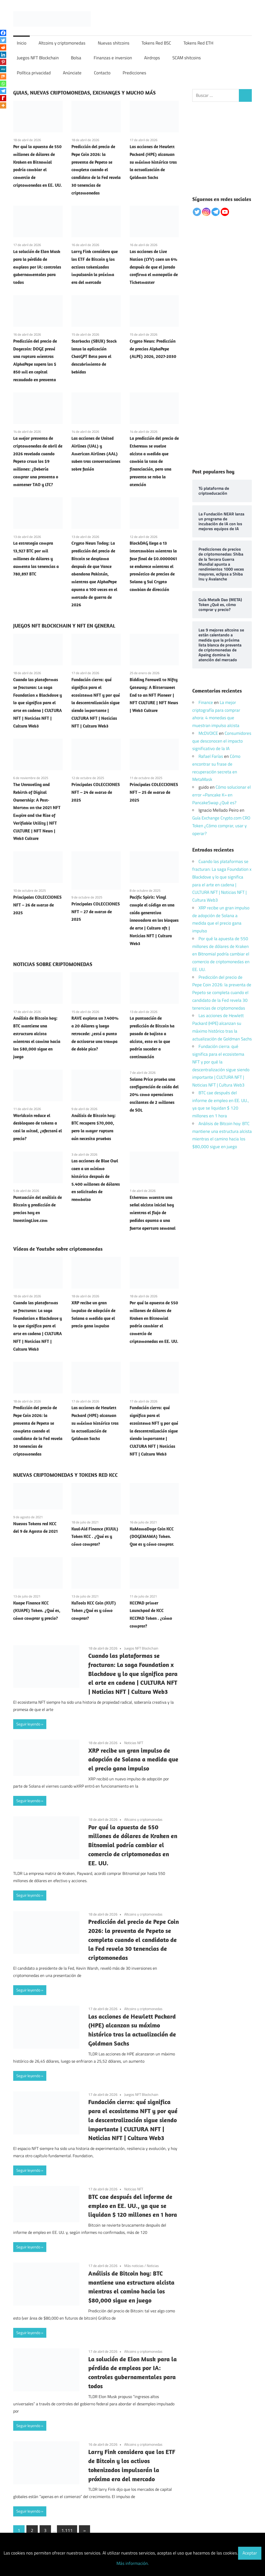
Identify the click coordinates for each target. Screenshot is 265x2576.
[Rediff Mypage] (3, 98)
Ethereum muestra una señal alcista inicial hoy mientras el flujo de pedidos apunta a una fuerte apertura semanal (152, 1213)
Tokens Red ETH (198, 43)
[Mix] (3, 76)
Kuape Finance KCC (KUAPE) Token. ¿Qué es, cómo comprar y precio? (36, 1610)
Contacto (102, 72)
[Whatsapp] (3, 84)
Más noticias (134, 2265)
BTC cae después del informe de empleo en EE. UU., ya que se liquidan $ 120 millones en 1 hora (132, 2206)
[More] (3, 105)
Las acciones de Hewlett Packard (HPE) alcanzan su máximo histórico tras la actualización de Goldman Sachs (153, 162)
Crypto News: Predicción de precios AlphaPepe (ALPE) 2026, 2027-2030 (153, 348)
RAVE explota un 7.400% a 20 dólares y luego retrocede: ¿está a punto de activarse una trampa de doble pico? (95, 1033)
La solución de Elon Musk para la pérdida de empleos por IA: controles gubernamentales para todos (37, 267)
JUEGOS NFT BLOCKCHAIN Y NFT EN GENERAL (64, 625)
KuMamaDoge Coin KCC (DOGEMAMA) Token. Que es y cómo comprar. (152, 1536)
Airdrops (152, 57)
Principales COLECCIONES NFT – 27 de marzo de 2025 (95, 911)
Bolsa (76, 57)
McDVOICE (208, 733)
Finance (205, 702)
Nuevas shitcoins (113, 43)
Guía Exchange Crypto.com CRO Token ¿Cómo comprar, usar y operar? (221, 826)
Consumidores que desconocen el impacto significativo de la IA (221, 741)
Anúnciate (72, 72)
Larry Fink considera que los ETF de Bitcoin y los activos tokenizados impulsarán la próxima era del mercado (94, 267)
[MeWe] (3, 69)
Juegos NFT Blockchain (38, 57)
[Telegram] (3, 91)
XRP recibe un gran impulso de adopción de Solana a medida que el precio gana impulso (133, 1759)
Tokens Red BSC (156, 43)
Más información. (132, 2563)
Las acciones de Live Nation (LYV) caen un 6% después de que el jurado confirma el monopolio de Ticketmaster (154, 267)
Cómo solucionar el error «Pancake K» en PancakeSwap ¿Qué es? (221, 795)
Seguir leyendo (28, 1724)
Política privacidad (34, 72)
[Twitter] (3, 40)
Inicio (21, 43)
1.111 (67, 2530)
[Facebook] (3, 33)
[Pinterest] (3, 62)
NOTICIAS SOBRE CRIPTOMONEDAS (52, 964)
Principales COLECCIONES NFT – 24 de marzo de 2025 (95, 792)
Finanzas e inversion (113, 57)
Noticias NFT (133, 1742)
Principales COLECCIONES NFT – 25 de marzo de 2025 (154, 792)
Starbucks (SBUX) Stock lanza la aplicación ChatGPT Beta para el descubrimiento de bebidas (94, 356)
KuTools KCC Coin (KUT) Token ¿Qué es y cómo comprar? (93, 1610)
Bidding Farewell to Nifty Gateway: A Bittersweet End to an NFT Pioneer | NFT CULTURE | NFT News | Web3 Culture (154, 695)
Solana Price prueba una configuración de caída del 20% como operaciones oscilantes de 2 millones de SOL (154, 1094)
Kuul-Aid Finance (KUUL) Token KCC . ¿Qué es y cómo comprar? (94, 1536)
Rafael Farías (210, 756)
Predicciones (134, 72)
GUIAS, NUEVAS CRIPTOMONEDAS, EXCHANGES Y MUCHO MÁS (84, 92)
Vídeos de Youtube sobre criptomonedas (57, 1249)
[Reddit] (3, 47)
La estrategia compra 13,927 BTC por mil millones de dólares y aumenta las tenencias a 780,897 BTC (36, 558)
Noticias (153, 2265)
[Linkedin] (3, 55)
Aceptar (249, 2553)
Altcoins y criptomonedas (62, 43)
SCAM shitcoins (186, 57)
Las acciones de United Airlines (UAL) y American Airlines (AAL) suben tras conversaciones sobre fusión (95, 453)
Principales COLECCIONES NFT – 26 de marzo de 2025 (37, 905)
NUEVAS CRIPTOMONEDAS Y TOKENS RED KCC (65, 1475)
